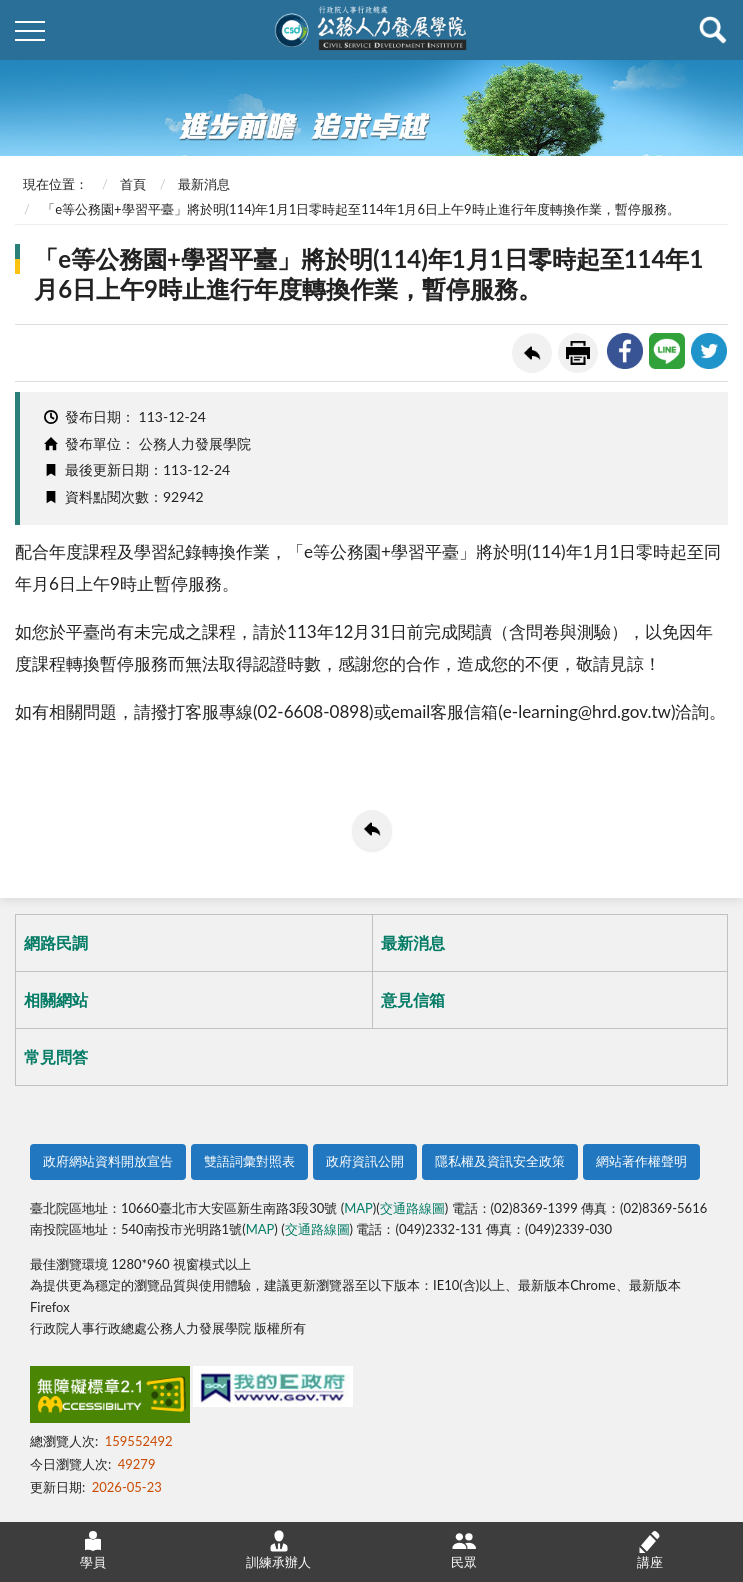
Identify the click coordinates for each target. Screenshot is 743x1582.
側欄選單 (30, 31)
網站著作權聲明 (641, 1161)
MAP (358, 1208)
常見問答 (56, 1056)
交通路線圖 (412, 1208)
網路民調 (56, 942)
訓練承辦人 (278, 1549)
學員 (93, 1549)
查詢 (713, 30)
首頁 (133, 184)
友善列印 (578, 353)
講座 (650, 1549)
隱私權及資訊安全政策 (500, 1161)
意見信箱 (413, 999)
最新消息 (204, 184)
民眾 (464, 1549)
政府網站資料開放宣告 (108, 1161)
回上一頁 (532, 353)
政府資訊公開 (365, 1161)
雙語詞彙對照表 (249, 1161)
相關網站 (56, 999)
